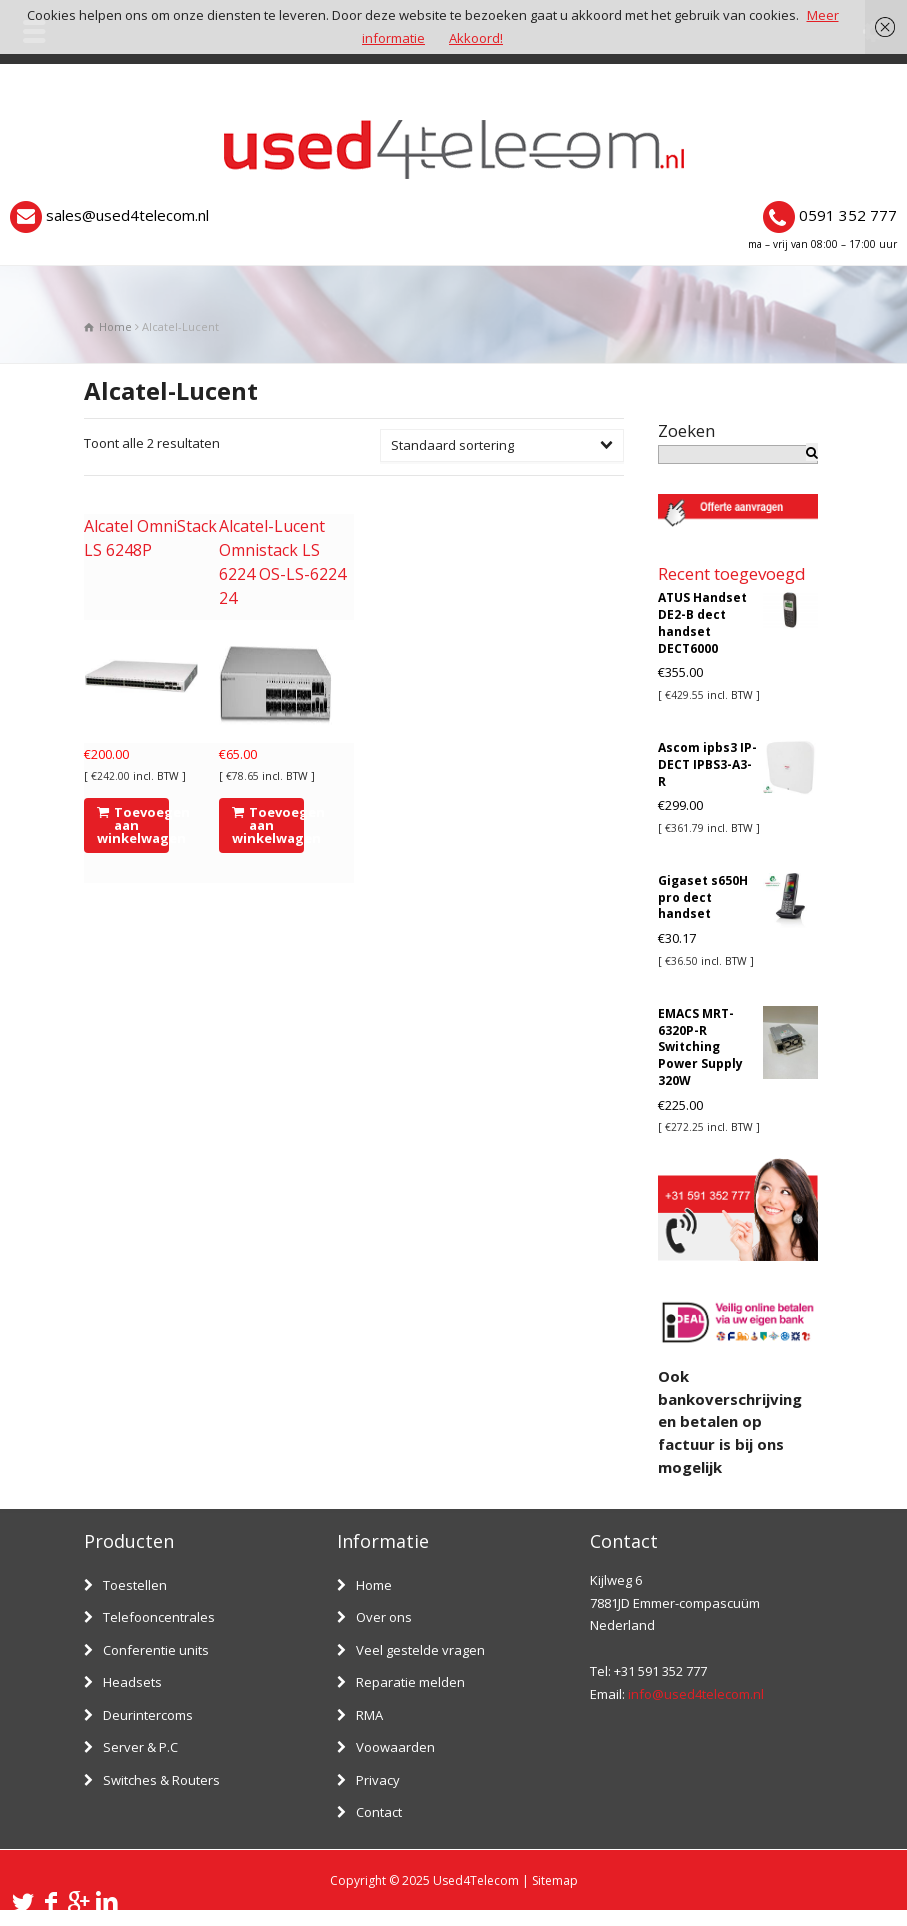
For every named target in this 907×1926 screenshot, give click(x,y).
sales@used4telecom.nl (127, 215)
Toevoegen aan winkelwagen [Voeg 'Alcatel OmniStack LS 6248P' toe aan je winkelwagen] (133, 825)
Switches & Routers (161, 1780)
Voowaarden (395, 1747)
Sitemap (555, 1880)
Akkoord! (476, 38)
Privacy (378, 1780)
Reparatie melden (410, 1682)
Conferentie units (156, 1650)
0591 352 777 (848, 215)
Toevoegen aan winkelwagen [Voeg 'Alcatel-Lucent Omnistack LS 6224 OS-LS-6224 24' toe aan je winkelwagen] (268, 825)
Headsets (132, 1682)
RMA (369, 1715)
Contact (379, 1812)
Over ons (384, 1617)
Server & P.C (140, 1747)
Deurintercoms (148, 1715)
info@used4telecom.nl (696, 1694)
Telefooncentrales (159, 1617)
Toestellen (135, 1585)
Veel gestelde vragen (420, 1650)
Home (374, 1585)
